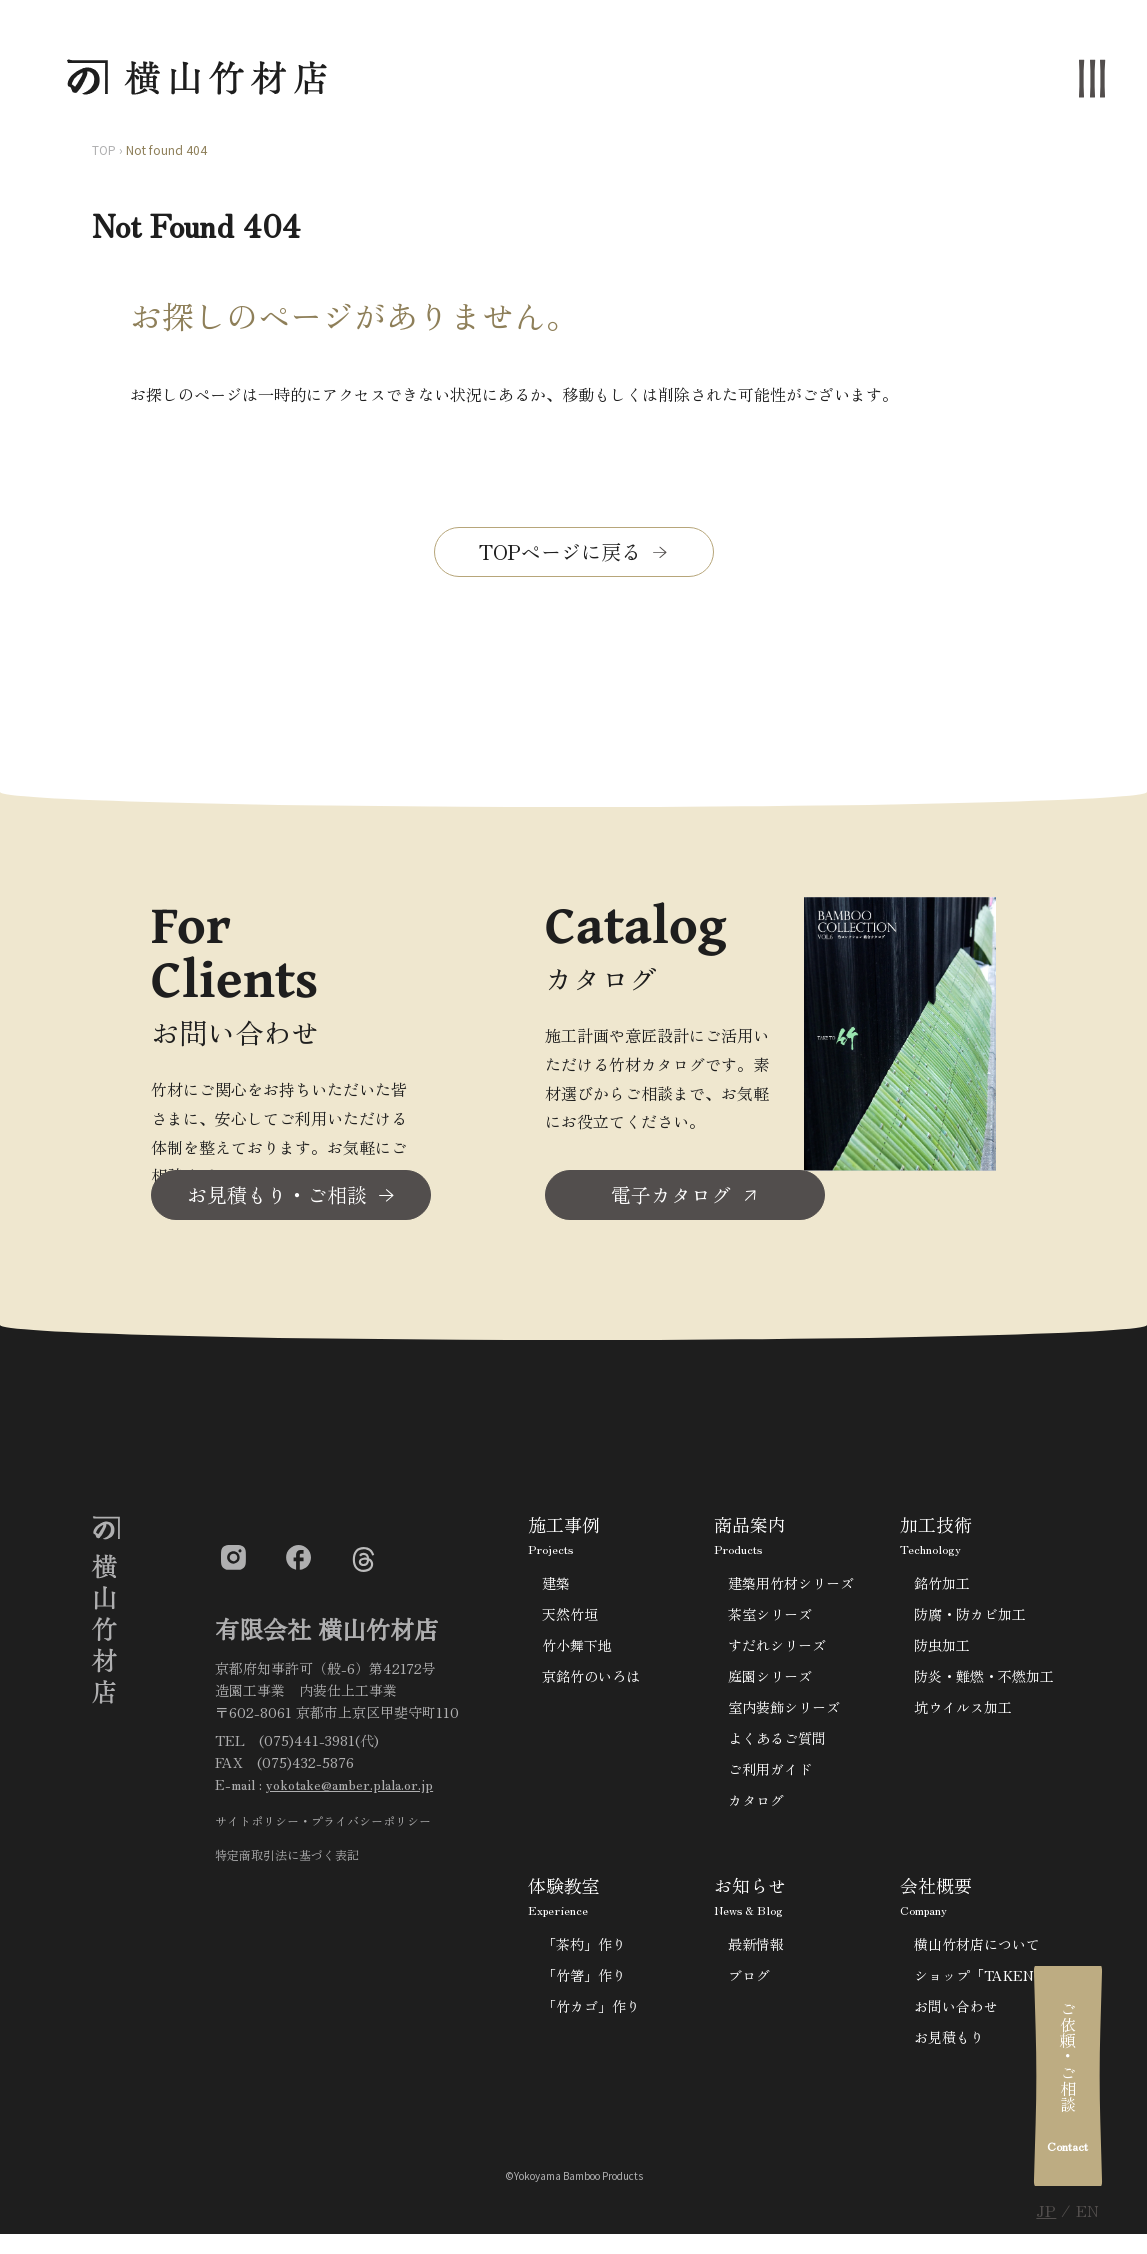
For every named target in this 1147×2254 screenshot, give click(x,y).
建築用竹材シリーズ (791, 1589)
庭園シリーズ (770, 1682)
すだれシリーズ (777, 1651)
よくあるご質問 (777, 1744)
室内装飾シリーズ (784, 1713)
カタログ (756, 1806)
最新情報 (756, 1950)
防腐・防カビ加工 (970, 1620)
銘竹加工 (942, 1589)
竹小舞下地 (577, 1651)
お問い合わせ (956, 2012)
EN (1087, 2210)
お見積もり (949, 2043)
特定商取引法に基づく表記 (287, 1860)
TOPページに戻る (560, 551)
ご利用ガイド (770, 1775)
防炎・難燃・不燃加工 (984, 1682)
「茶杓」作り (584, 1950)
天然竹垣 (570, 1620)
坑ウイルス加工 (963, 1713)
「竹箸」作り (584, 1981)
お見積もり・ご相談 (277, 1200)
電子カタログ (671, 1200)
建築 (556, 1589)
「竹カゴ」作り (591, 2012)
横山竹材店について (977, 1950)
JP (1046, 2210)
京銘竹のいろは (591, 1682)
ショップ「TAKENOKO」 (995, 1981)
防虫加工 (942, 1651)
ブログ (749, 1981)
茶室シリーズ (770, 1620)
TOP (104, 149)
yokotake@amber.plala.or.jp (349, 1791)
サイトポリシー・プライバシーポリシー (323, 1826)
